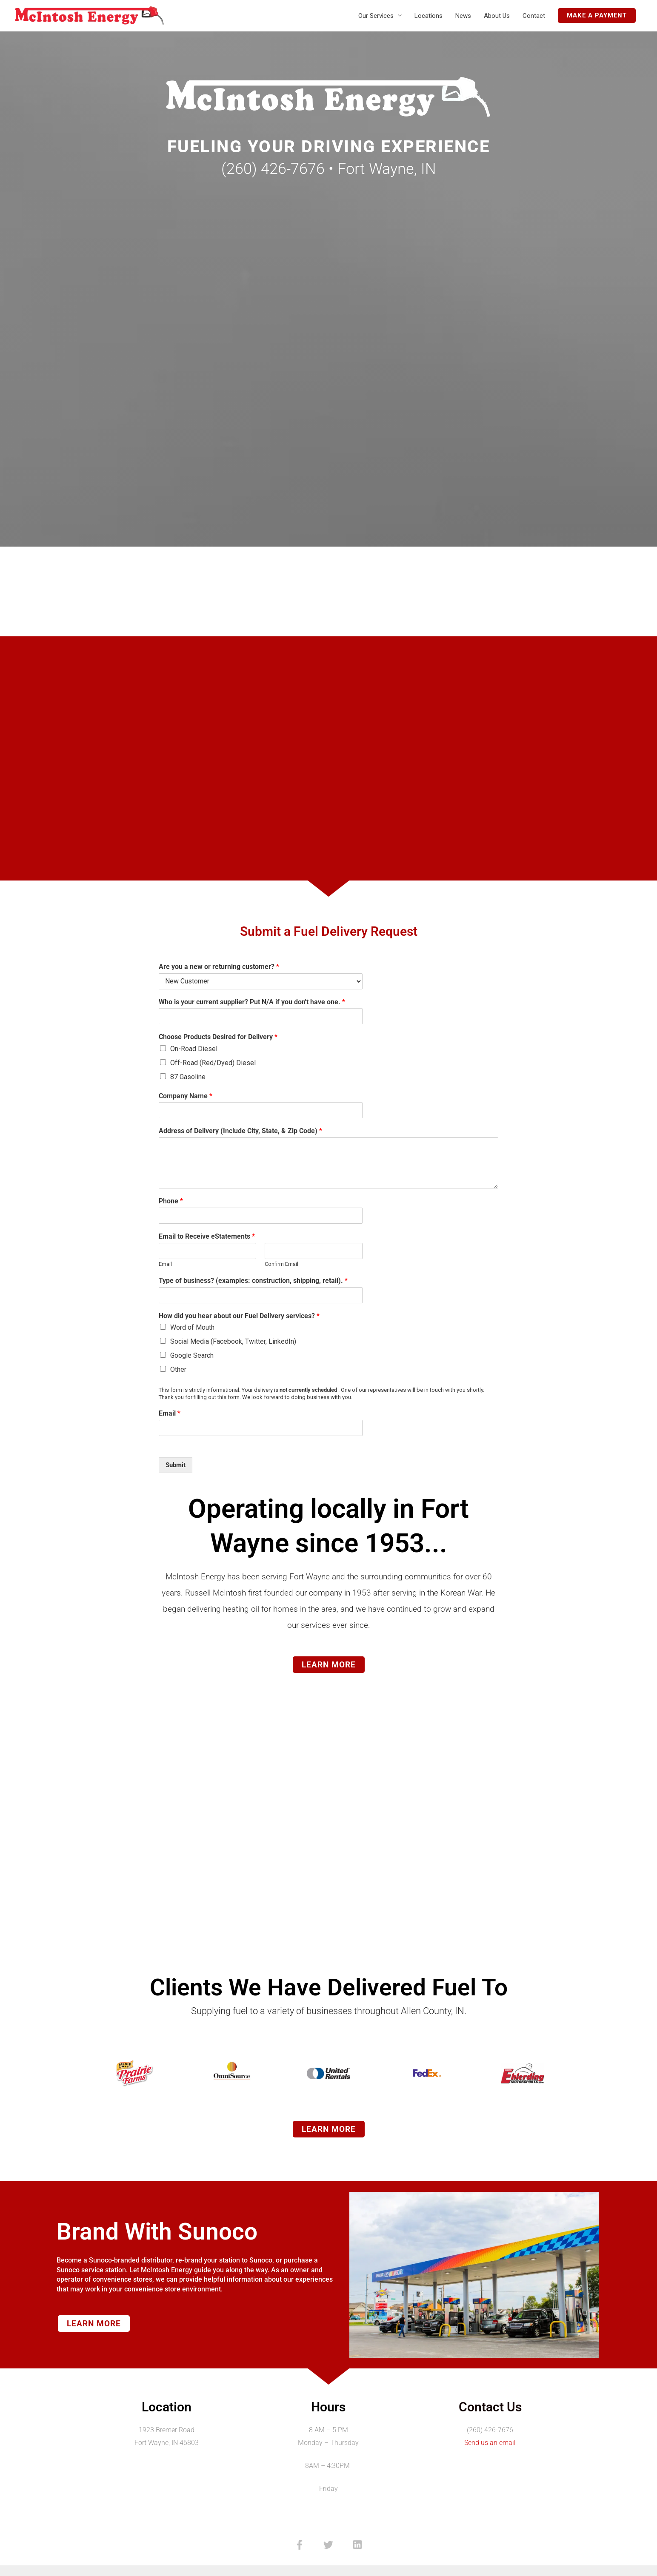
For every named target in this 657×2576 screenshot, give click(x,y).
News (463, 16)
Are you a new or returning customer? (219, 967)
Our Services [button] (376, 16)
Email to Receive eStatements (207, 1236)
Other (178, 1369)
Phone (171, 1201)
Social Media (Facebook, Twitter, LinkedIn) (233, 1341)
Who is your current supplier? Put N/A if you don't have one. (252, 1002)
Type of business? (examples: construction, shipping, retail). (253, 1281)
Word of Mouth (192, 1327)
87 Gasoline (188, 1077)
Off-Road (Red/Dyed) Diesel (213, 1063)
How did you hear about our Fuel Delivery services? (239, 1316)
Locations (428, 16)
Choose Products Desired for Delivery (218, 1037)
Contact (534, 16)
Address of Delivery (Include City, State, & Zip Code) (240, 1131)
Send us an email (490, 2443)
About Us (497, 16)
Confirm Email (281, 1264)
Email (165, 1264)
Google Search (192, 1355)
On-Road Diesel (193, 1049)
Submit (176, 1465)
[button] (597, 15)
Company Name (185, 1096)
